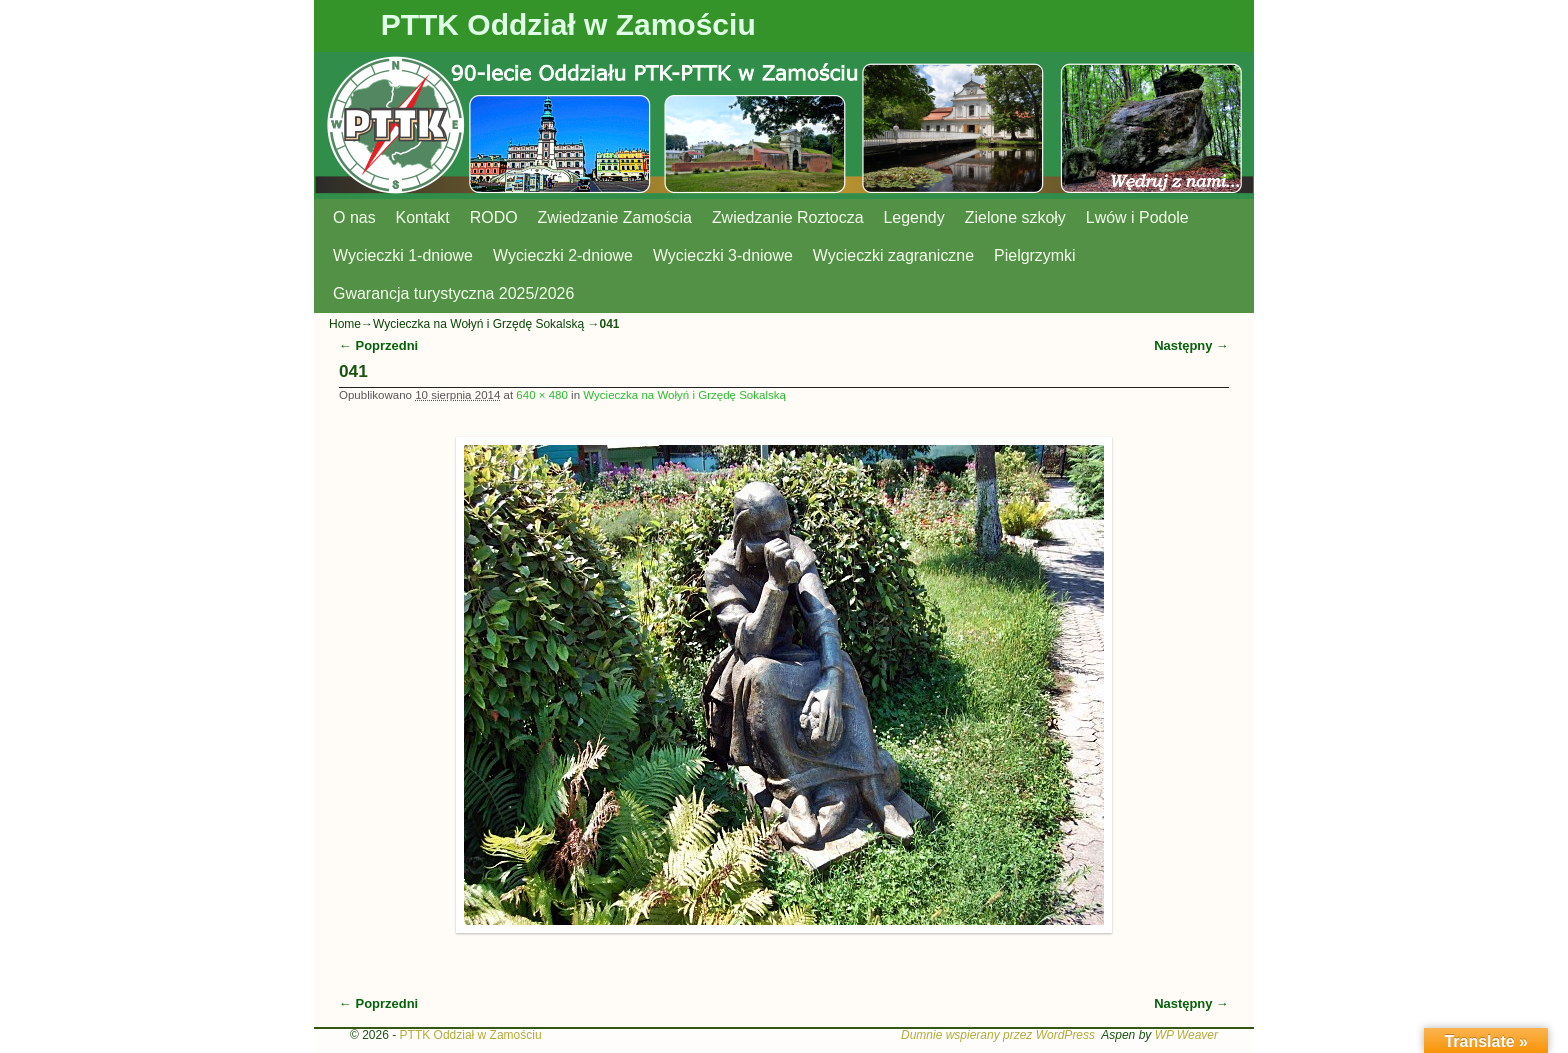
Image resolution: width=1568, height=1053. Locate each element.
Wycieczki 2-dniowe (563, 255)
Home (345, 324)
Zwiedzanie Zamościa (615, 217)
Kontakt (423, 217)
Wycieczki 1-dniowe (403, 255)
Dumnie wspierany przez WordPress (998, 1035)
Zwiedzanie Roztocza (788, 217)
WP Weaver (1186, 1035)
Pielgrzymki (1035, 255)
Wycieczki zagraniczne (893, 255)
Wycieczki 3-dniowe (723, 255)
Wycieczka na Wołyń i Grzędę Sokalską (478, 324)
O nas (354, 217)
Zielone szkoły (1015, 217)
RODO (494, 217)
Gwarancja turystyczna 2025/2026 (453, 293)
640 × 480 (542, 395)
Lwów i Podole (1137, 217)
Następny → (1191, 345)
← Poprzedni (378, 345)
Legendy (914, 217)
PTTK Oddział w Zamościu (568, 24)
